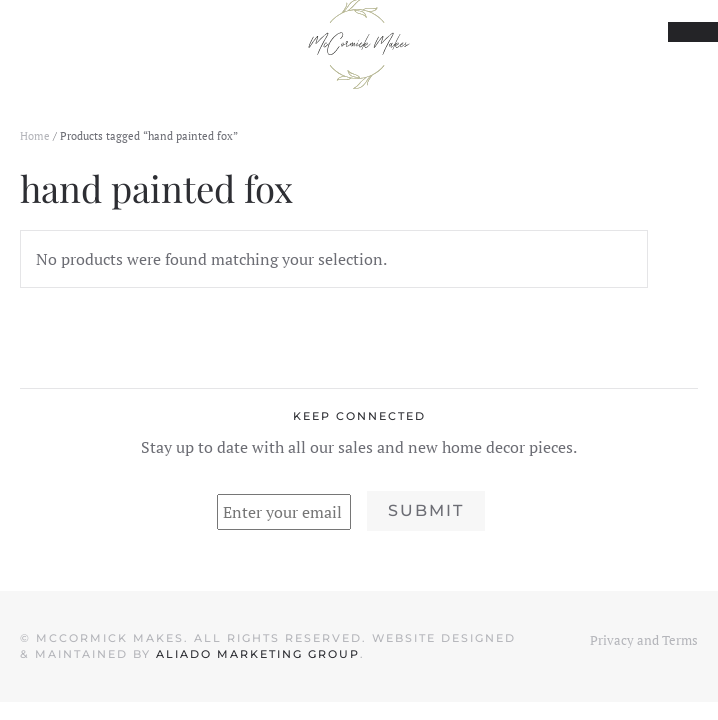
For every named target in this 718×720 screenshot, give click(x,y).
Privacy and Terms (644, 640)
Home (35, 136)
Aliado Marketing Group (258, 654)
